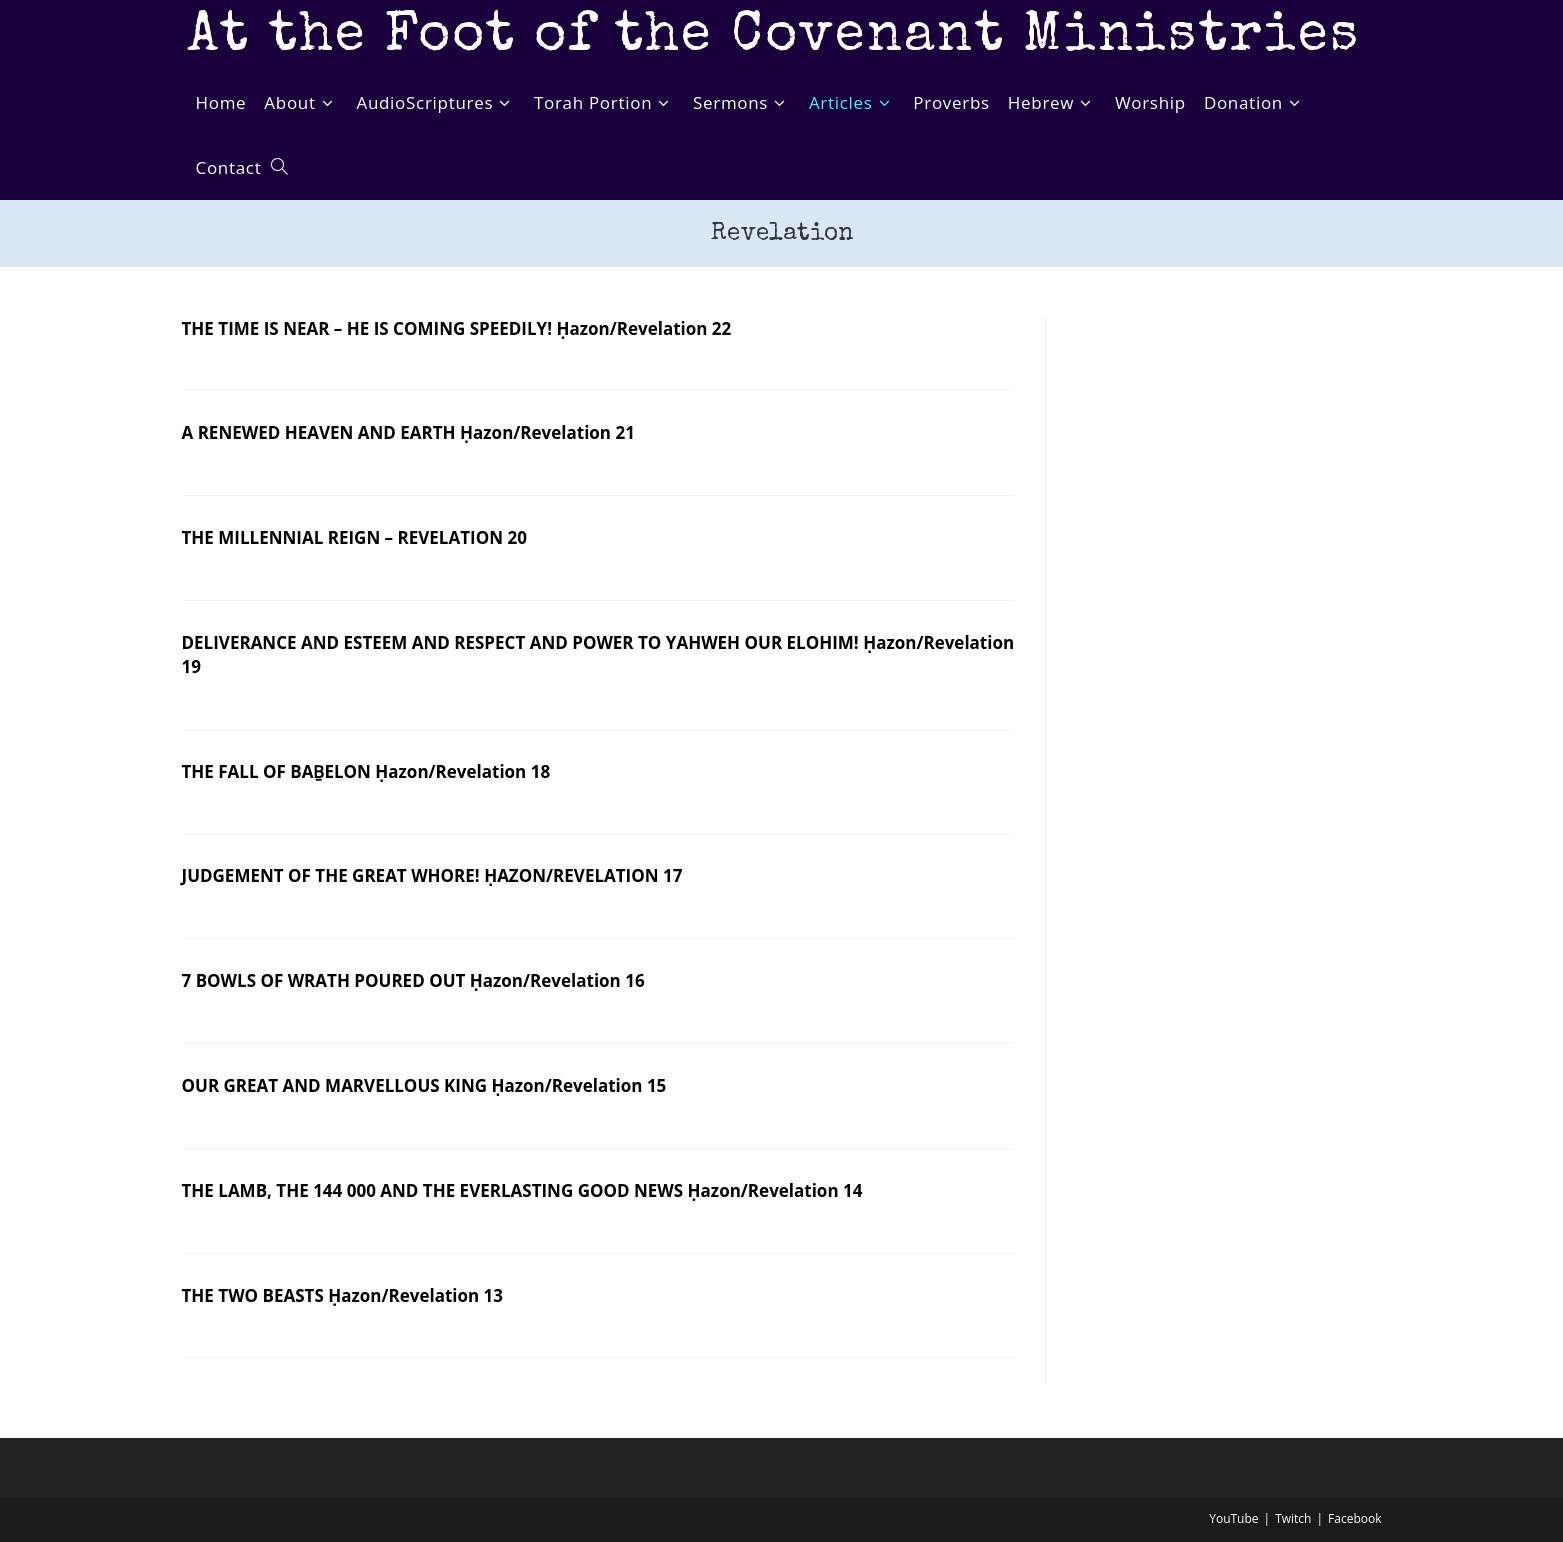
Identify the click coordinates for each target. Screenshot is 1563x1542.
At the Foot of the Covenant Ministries (773, 37)
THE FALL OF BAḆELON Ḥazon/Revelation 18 (366, 771)
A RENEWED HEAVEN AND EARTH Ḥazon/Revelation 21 (408, 432)
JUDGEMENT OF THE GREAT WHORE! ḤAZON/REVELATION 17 (432, 875)
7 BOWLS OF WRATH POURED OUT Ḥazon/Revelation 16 (413, 980)
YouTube (1233, 1518)
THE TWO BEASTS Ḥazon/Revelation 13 (343, 1295)
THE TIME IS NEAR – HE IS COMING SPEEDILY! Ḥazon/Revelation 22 (457, 328)
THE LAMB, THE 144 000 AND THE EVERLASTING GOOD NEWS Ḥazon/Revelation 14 (522, 1190)
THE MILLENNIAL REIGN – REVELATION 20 (354, 537)
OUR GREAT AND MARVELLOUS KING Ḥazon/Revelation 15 (424, 1085)
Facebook (1354, 1518)
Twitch (1293, 1518)
